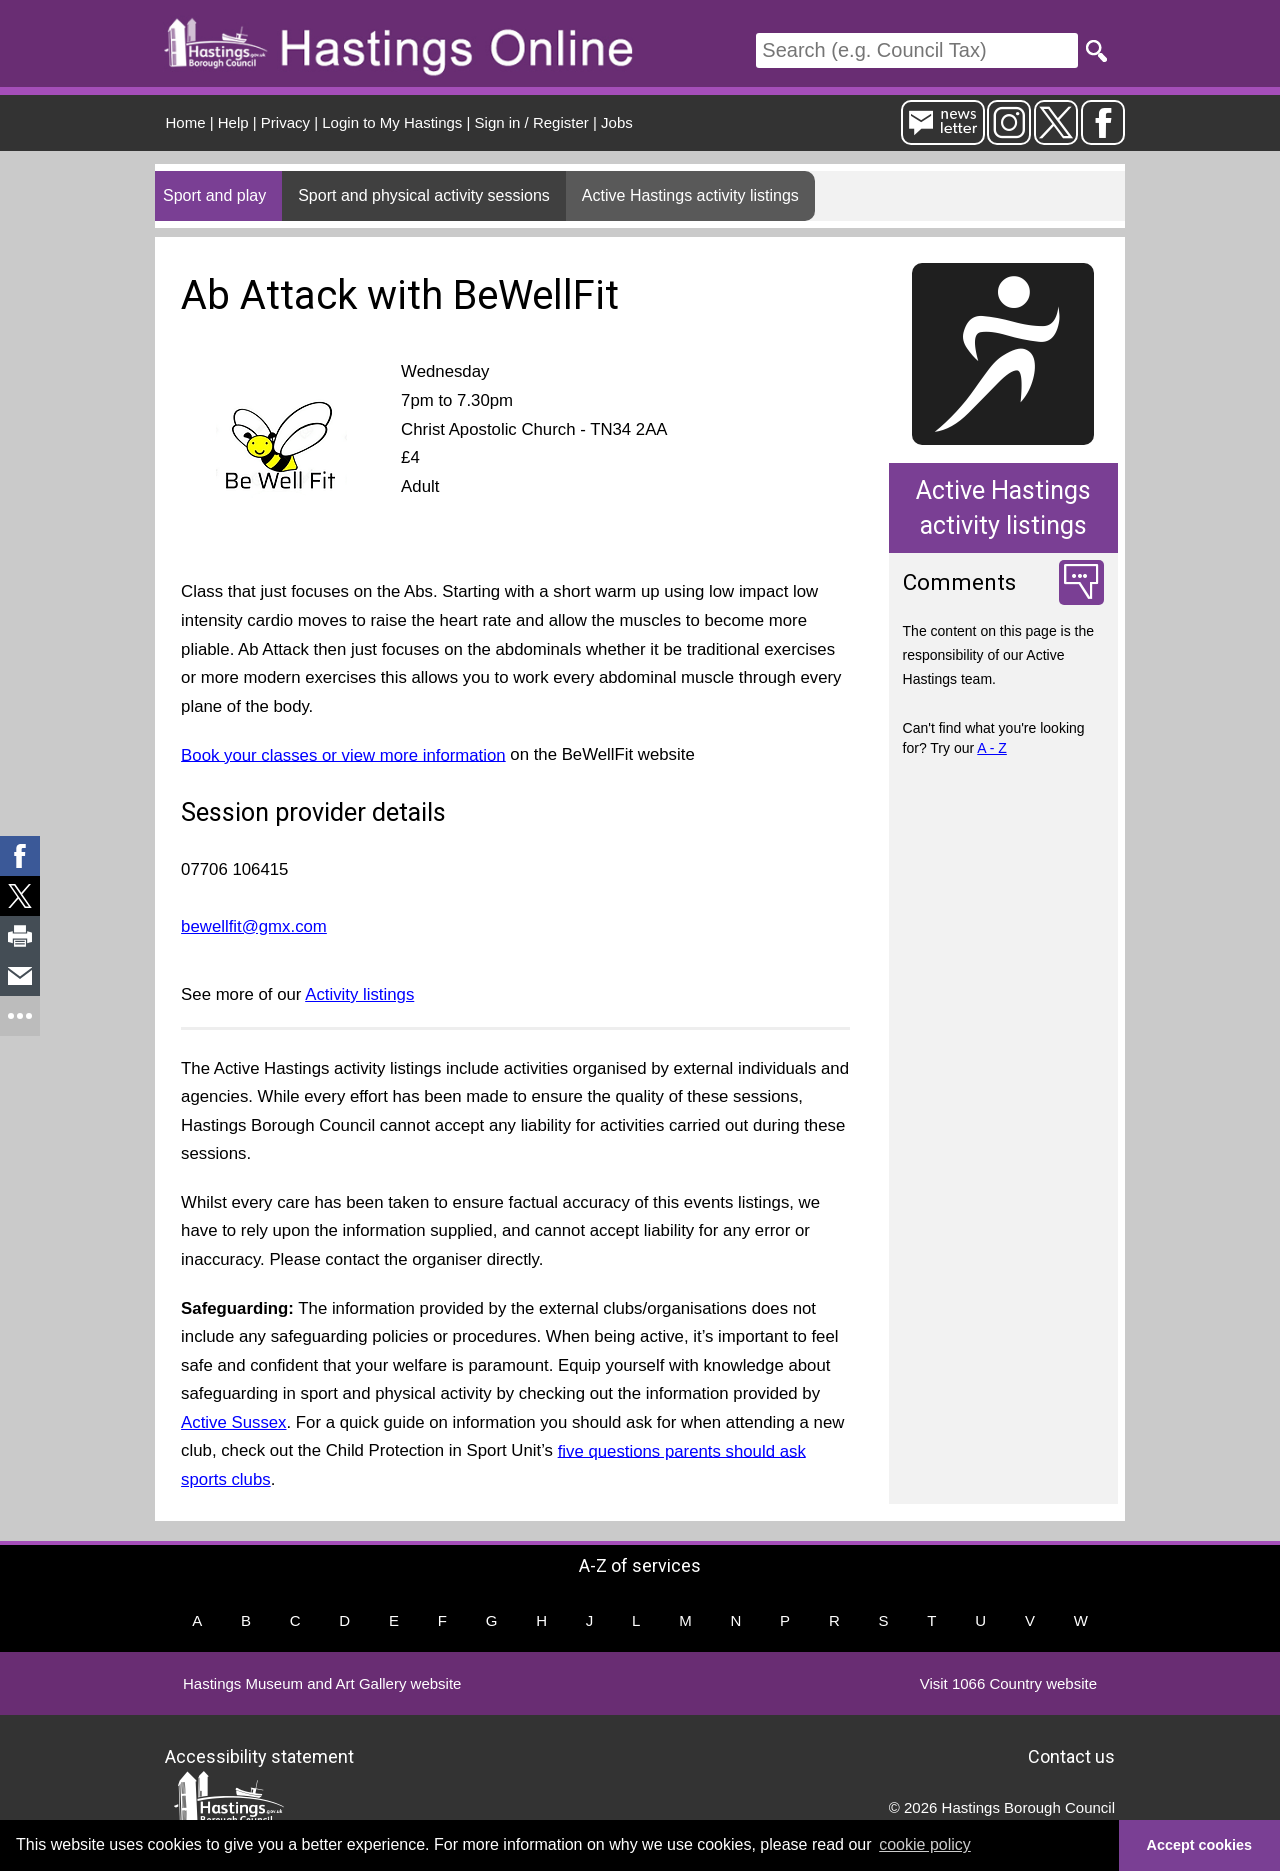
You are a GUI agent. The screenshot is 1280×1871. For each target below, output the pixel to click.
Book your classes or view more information (343, 754)
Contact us (1071, 1755)
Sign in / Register (532, 122)
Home (186, 122)
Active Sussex (233, 1422)
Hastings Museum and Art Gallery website (322, 1683)
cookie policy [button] (925, 1844)
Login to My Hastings (392, 122)
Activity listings (359, 994)
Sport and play (214, 195)
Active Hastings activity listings (690, 195)
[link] (20, 856)
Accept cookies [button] (1200, 1845)
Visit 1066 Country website (1008, 1683)
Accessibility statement (259, 1755)
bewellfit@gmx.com (254, 926)
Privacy (285, 122)
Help (233, 122)
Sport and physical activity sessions (424, 195)
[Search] (917, 50)
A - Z (992, 748)
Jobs (617, 122)
